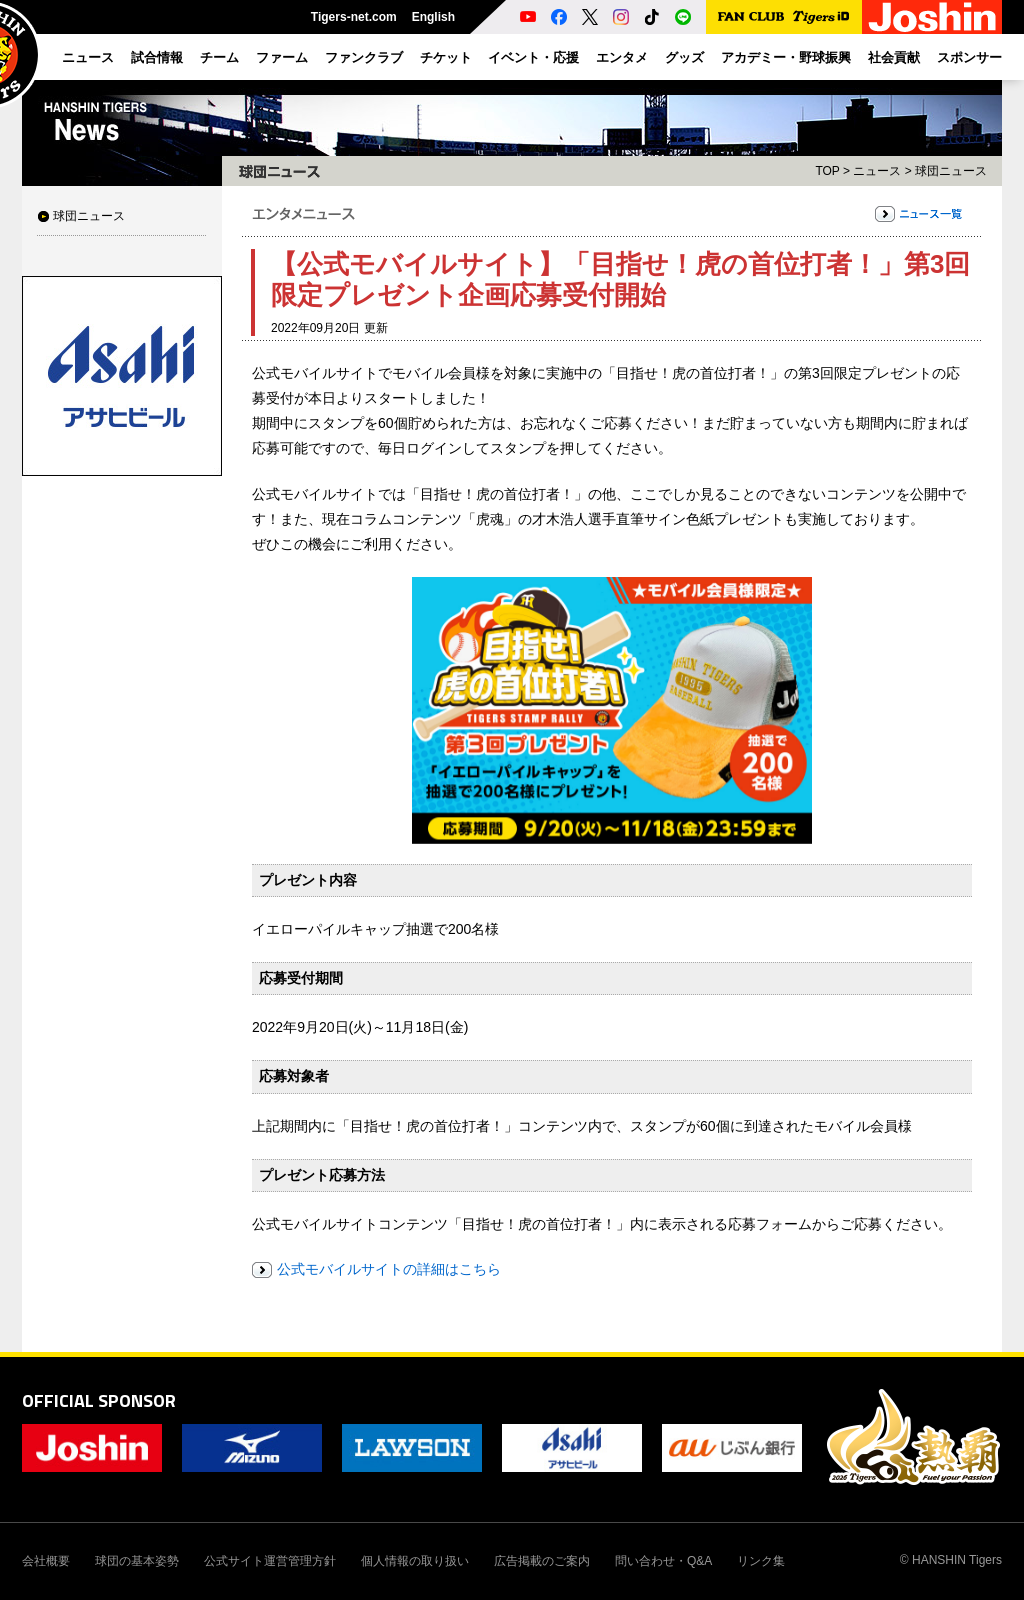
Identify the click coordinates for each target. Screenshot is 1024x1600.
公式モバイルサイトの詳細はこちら (389, 1269)
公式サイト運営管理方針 (270, 1561)
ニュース (877, 171)
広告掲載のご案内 (542, 1561)
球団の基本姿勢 (137, 1561)
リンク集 (761, 1561)
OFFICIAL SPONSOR (99, 1400)
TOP (827, 171)
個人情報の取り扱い (415, 1561)
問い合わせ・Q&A (663, 1561)
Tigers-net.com (354, 17)
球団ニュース (89, 216)
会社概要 (46, 1561)
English (433, 17)
